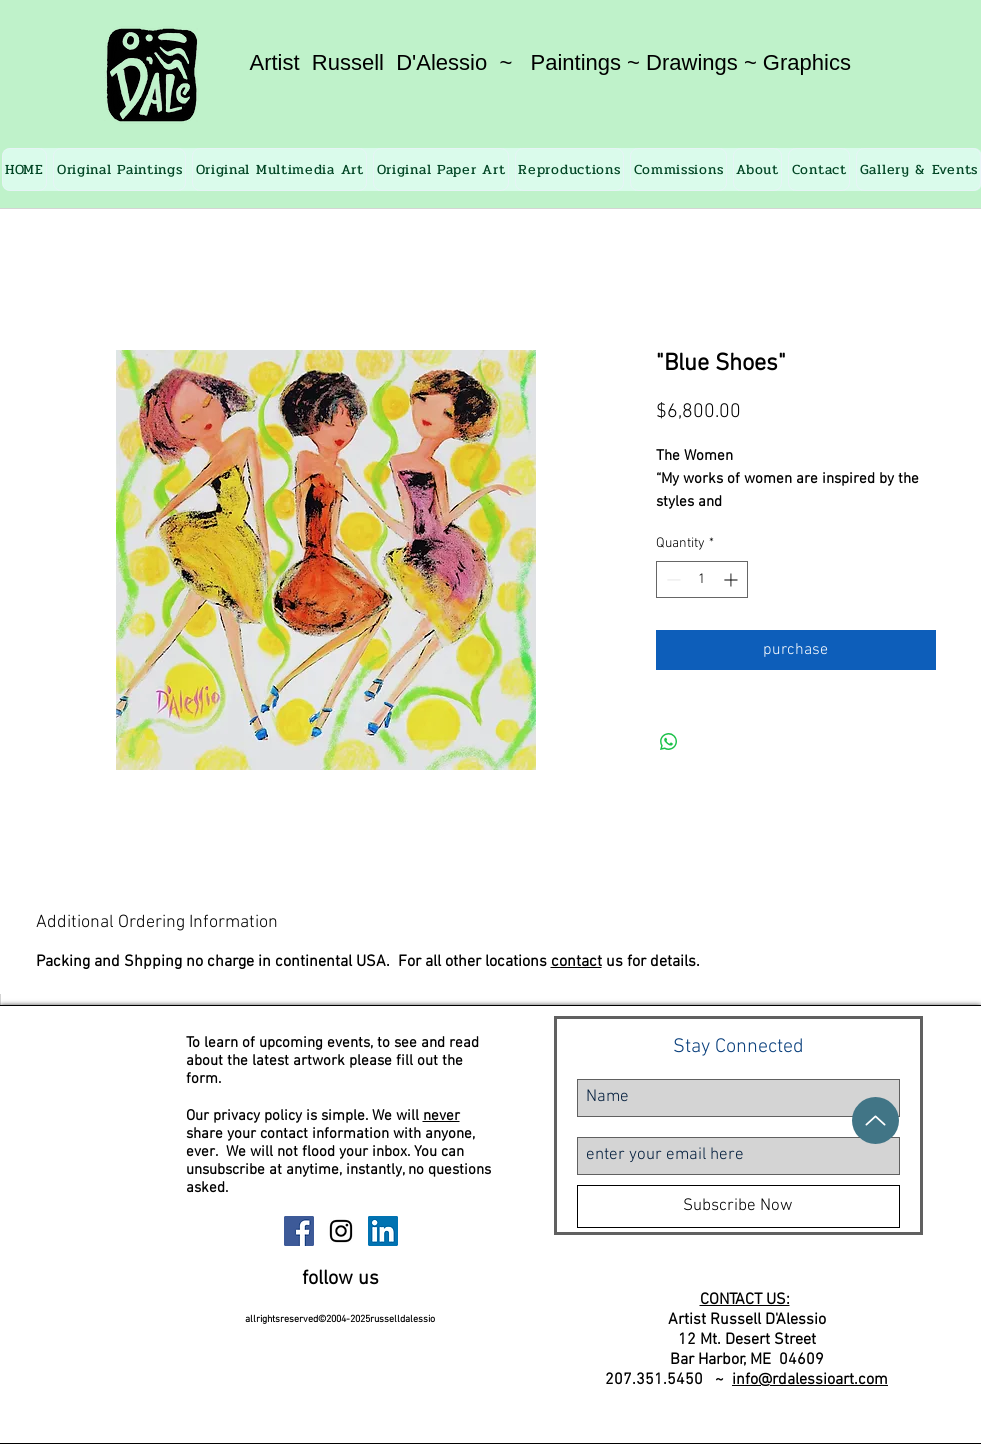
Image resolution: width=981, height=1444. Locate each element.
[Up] (875, 1120)
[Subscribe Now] (738, 1206)
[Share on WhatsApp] (669, 742)
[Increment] (732, 579)
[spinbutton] (702, 579)
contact (576, 962)
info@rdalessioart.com (810, 1380)
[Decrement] (671, 579)
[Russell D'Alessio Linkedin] (383, 1231)
